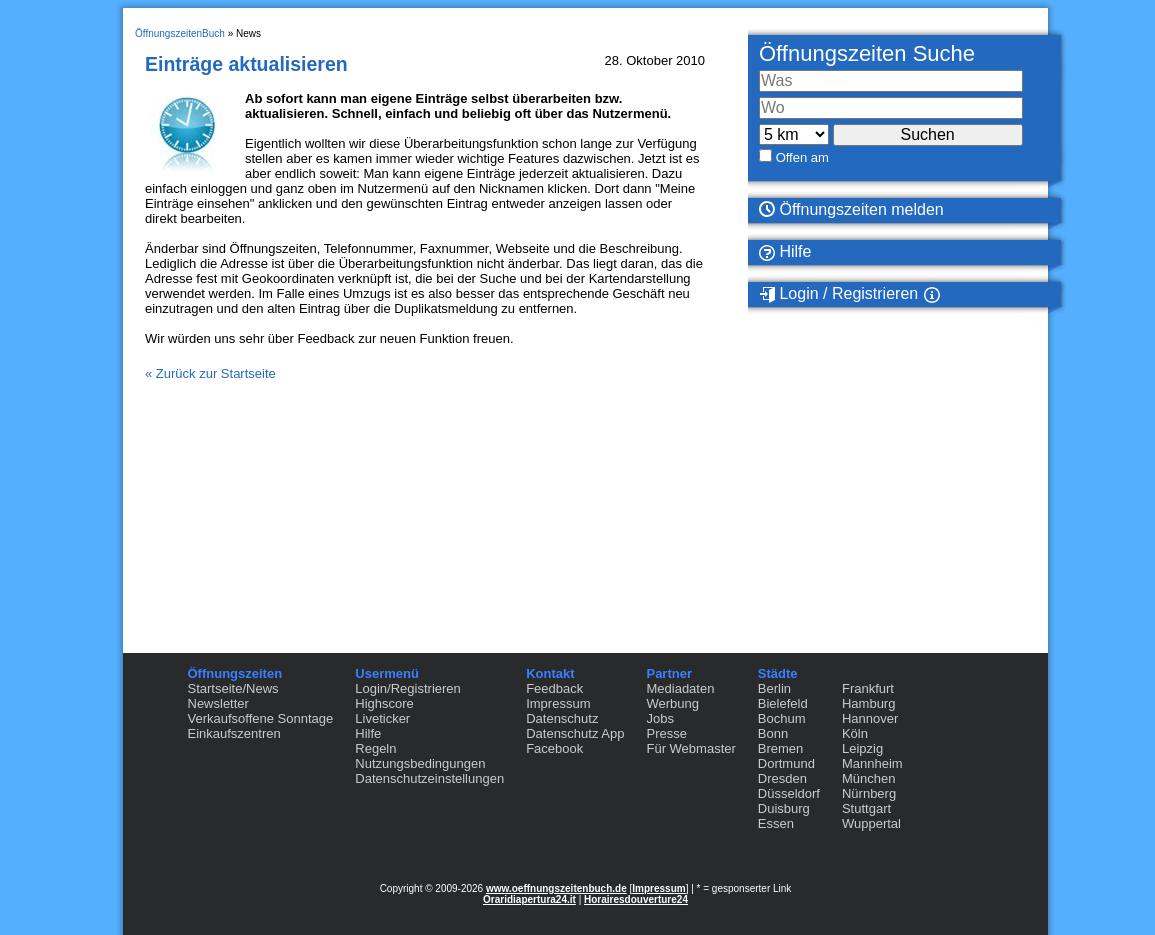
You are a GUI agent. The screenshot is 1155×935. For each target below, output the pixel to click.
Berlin (774, 688)
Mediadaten (680, 688)
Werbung (672, 703)
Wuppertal (871, 823)
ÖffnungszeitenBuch (180, 33)
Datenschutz (562, 718)
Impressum (558, 703)
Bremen (781, 748)
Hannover (870, 718)
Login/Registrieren (408, 688)
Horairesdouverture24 (636, 899)
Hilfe (785, 252)
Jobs (659, 718)
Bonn (773, 733)
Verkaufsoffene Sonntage (261, 718)
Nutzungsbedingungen (420, 763)
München (868, 778)
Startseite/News (233, 688)
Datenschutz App (575, 733)
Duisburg (784, 808)
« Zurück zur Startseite (210, 373)
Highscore (384, 703)
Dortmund (786, 763)
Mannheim (872, 763)
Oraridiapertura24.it (529, 899)
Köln (855, 733)
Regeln (375, 748)
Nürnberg (869, 793)
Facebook (554, 748)
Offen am (802, 157)
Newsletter (218, 703)
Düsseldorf (789, 793)
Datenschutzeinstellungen (429, 778)
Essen (776, 823)
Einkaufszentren (234, 733)
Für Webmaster (690, 748)
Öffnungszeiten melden (851, 209)
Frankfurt (868, 688)
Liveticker (382, 718)
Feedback (554, 688)
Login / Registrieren (838, 294)
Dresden (782, 778)
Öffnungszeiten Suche (867, 53)
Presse (666, 733)
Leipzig (862, 748)
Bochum (782, 718)
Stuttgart (866, 808)
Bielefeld (783, 703)
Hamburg (868, 703)
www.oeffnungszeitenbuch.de (556, 888)
